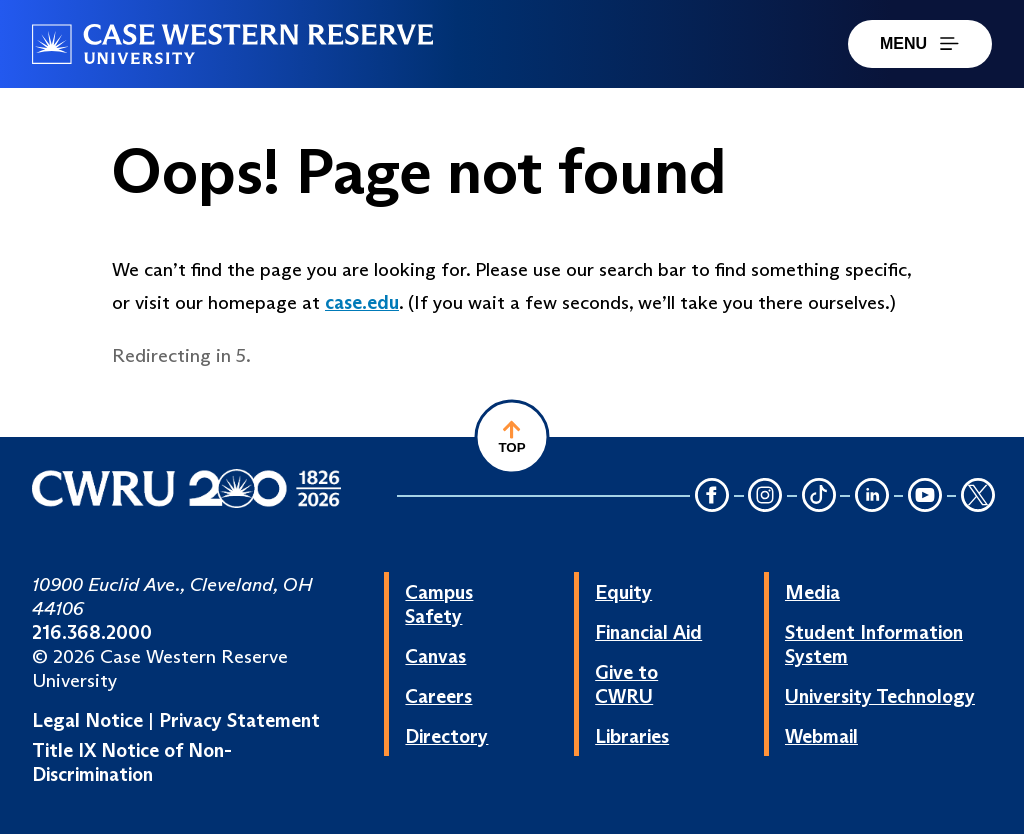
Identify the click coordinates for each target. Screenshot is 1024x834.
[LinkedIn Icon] (872, 497)
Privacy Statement (239, 720)
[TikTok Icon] (819, 497)
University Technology (880, 696)
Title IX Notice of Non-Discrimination (132, 762)
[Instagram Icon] (766, 497)
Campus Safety (439, 604)
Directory (446, 736)
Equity (623, 592)
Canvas (435, 656)
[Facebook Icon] (712, 497)
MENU (920, 43)
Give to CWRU (626, 684)
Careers (438, 696)
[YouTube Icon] (925, 497)
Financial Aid (648, 632)
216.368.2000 (92, 632)
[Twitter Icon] (978, 497)
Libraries (632, 736)
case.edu (362, 302)
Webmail (821, 736)
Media (812, 592)
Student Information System (874, 644)
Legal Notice (87, 720)
